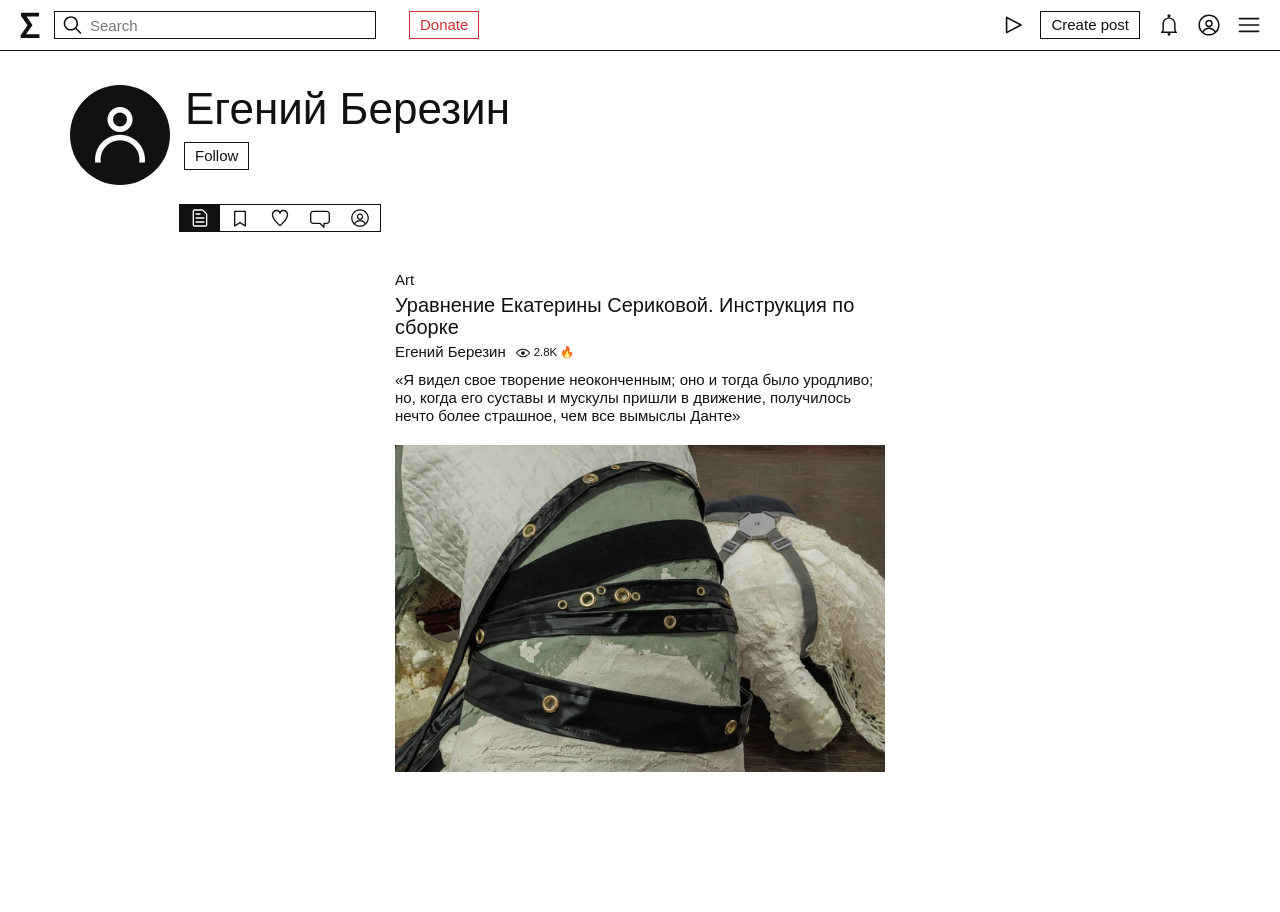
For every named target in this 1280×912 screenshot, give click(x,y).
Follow (216, 155)
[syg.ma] (30, 25)
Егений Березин (450, 351)
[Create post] (1090, 25)
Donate (444, 24)
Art (404, 279)
